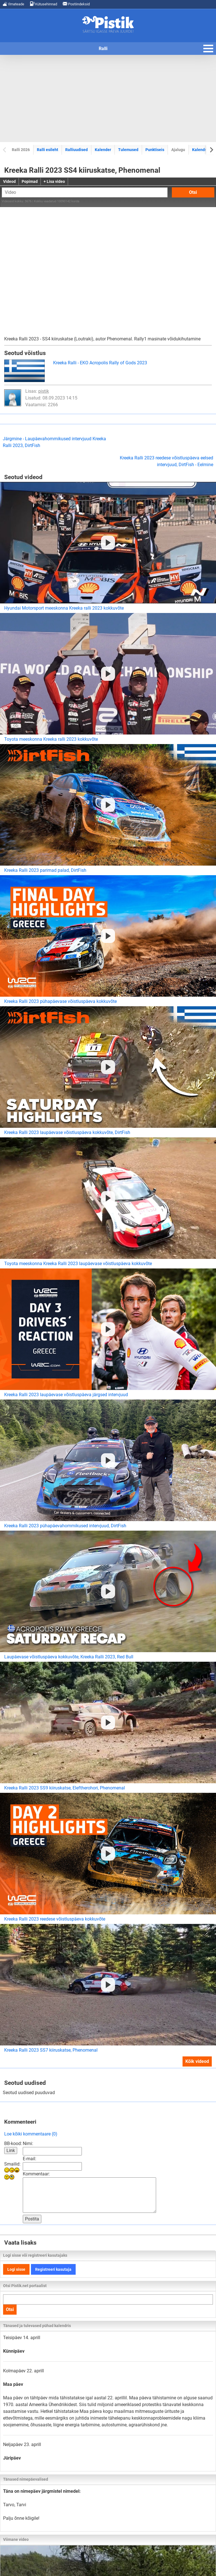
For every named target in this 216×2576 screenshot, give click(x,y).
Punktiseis (154, 149)
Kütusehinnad (43, 3)
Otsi (193, 192)
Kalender (103, 149)
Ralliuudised (76, 149)
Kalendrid (201, 149)
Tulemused (128, 149)
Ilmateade (13, 3)
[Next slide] (211, 149)
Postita (32, 2219)
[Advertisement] (108, 98)
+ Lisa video (54, 181)
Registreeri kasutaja (53, 2269)
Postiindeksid (76, 3)
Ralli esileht (47, 149)
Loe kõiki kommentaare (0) (30, 2134)
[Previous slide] (5, 149)
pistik (43, 391)
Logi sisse (16, 2269)
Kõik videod (197, 2061)
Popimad (30, 181)
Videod (9, 181)
